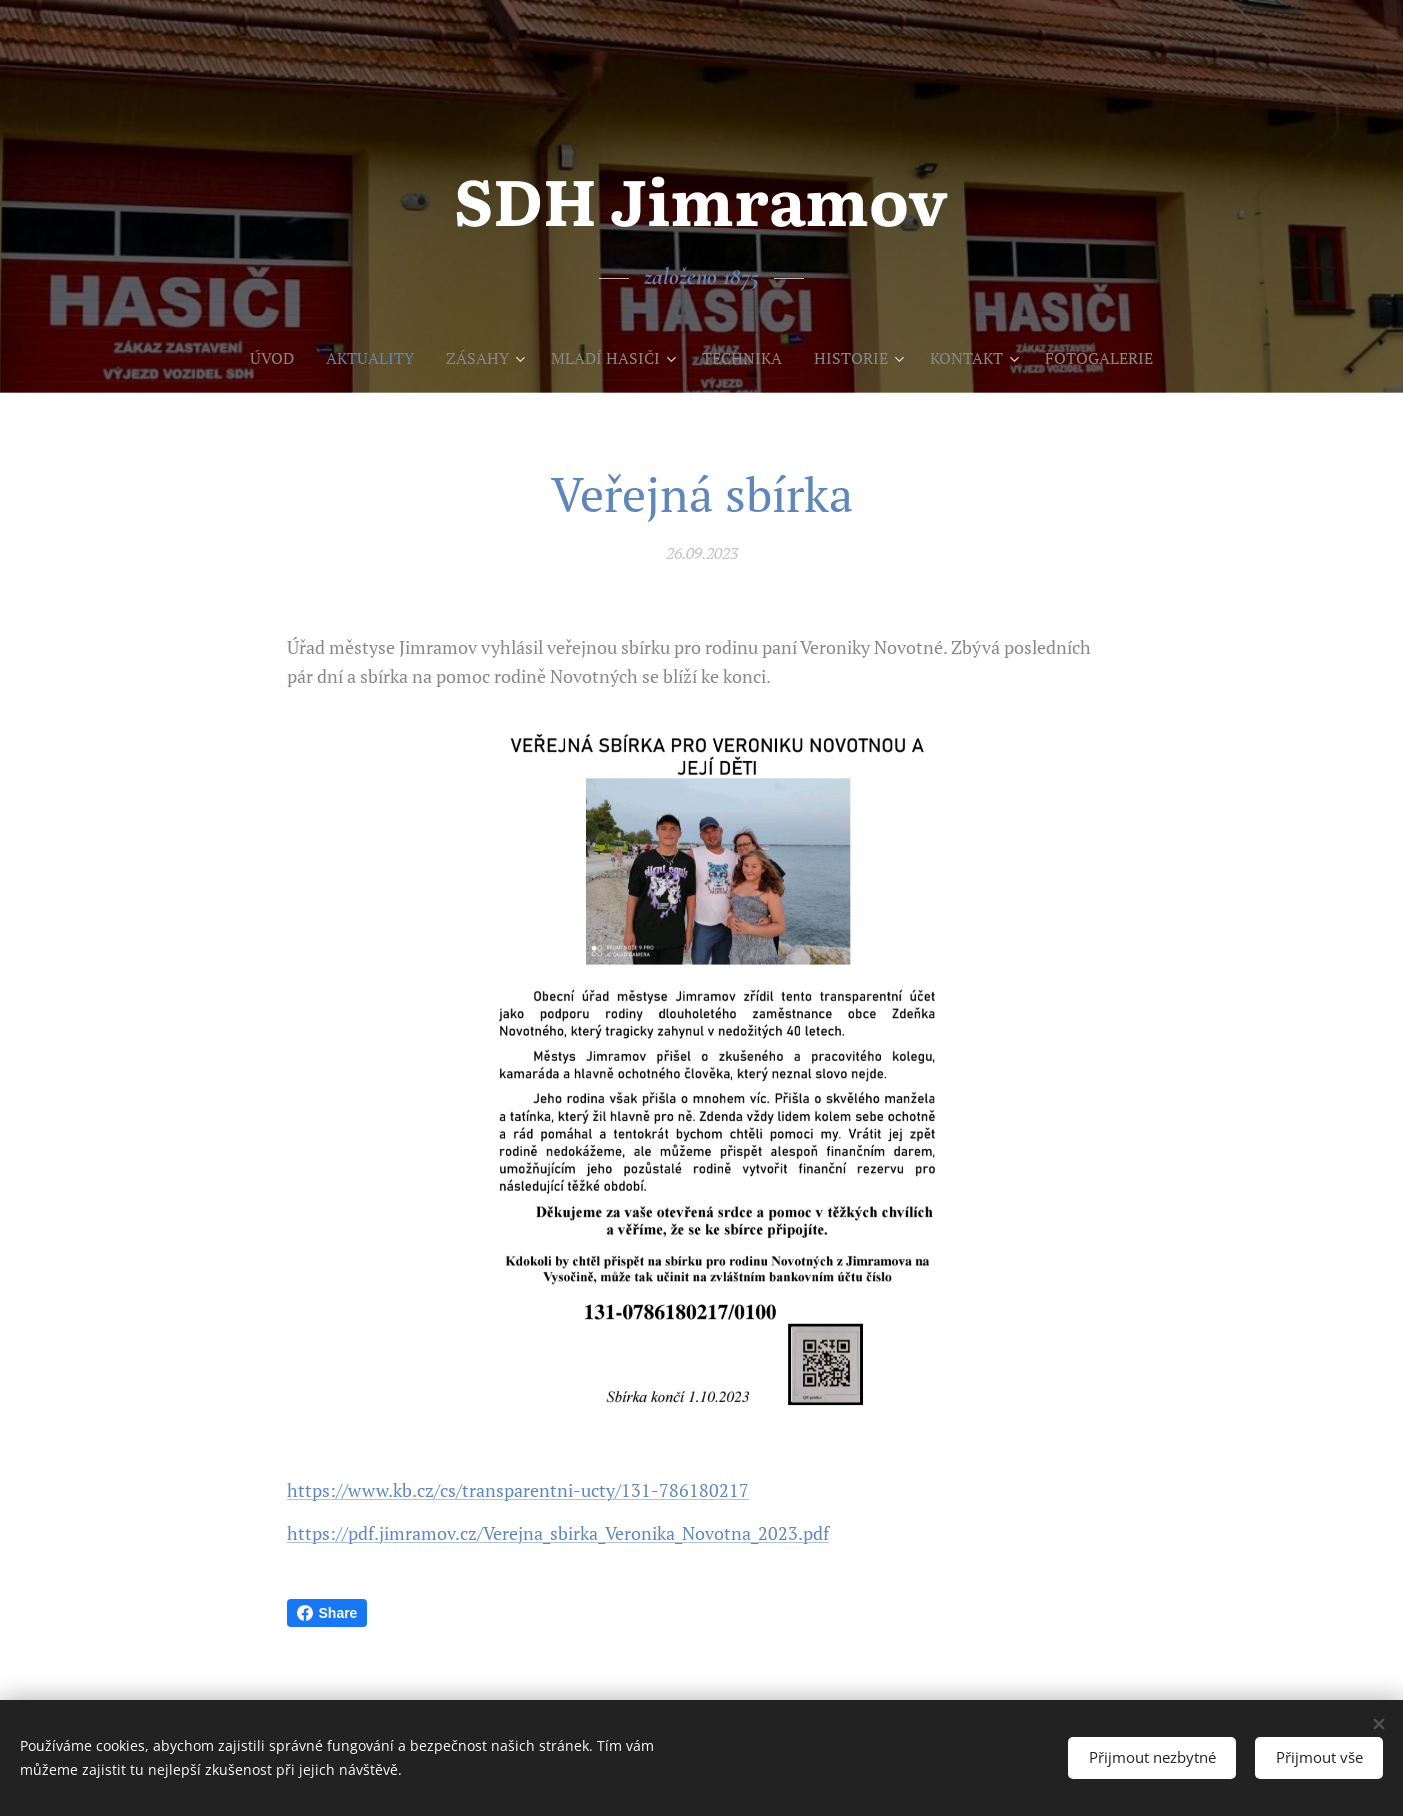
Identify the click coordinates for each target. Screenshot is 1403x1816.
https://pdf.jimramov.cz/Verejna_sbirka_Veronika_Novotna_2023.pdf (558, 1532)
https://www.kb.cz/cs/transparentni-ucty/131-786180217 (518, 1490)
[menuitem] (255, 358)
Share (327, 1613)
